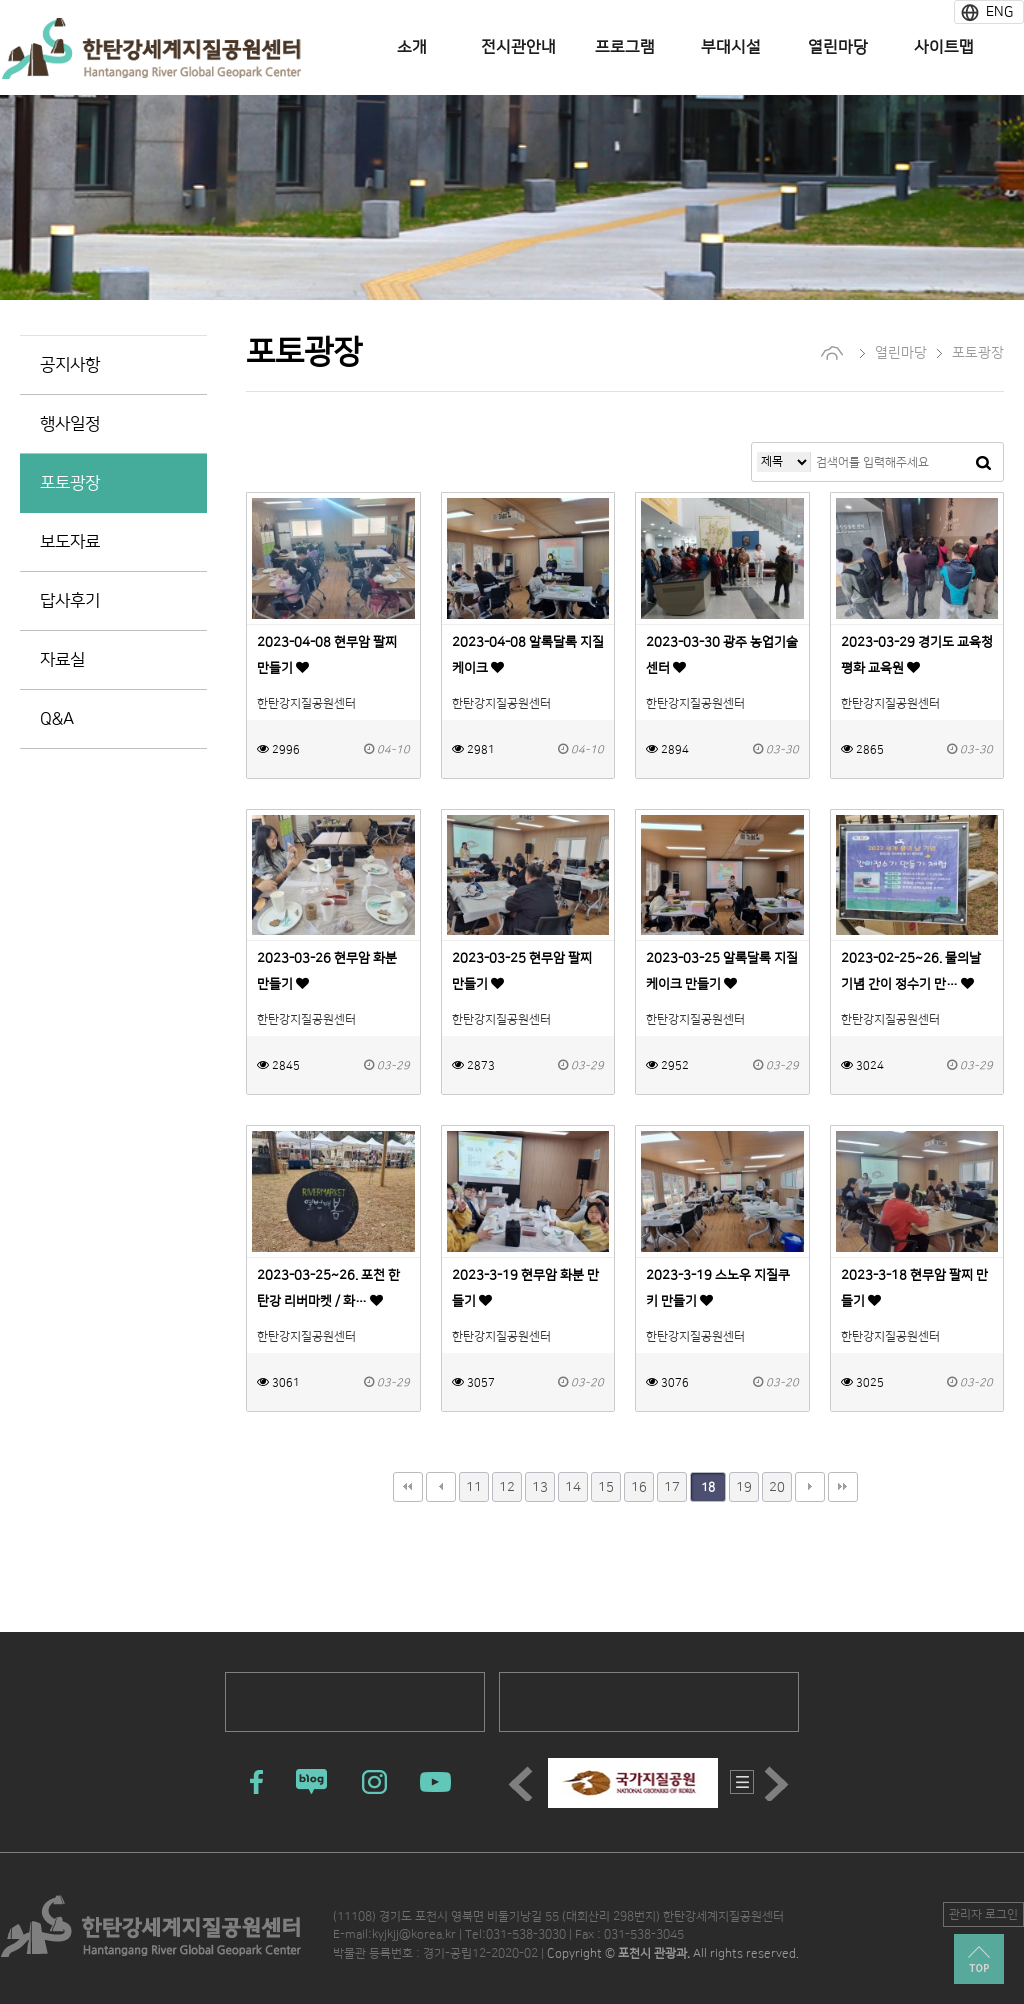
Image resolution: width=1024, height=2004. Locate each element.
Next (780, 1783)
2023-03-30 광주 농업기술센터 (722, 661)
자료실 (62, 660)
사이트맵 (944, 47)
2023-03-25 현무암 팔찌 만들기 (522, 977)
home (832, 353)
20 (777, 1487)
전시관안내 (518, 47)
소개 (412, 47)
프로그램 (625, 47)
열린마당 (838, 47)
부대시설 (731, 47)
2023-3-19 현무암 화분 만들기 (525, 1294)
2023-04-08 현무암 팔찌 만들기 (327, 661)
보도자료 (70, 542)
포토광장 (70, 483)
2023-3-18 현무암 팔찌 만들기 (914, 1294)
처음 (408, 1487)
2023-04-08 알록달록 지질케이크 (528, 661)
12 (507, 1487)
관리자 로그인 (983, 1914)
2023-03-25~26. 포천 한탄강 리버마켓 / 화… (328, 1294)
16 (639, 1487)
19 (744, 1487)
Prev (524, 1783)
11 (474, 1487)
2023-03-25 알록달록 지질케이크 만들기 (722, 977)
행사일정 (70, 424)
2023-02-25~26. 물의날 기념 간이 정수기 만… (911, 977)
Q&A (57, 719)
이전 (441, 1487)
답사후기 (70, 601)
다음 (810, 1487)
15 (606, 1487)
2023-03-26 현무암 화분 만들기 (327, 977)
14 (573, 1487)
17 (672, 1487)
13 (540, 1487)
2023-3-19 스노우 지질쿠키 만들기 (718, 1294)
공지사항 (70, 365)
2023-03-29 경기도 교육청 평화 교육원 (917, 661)
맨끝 (843, 1487)
